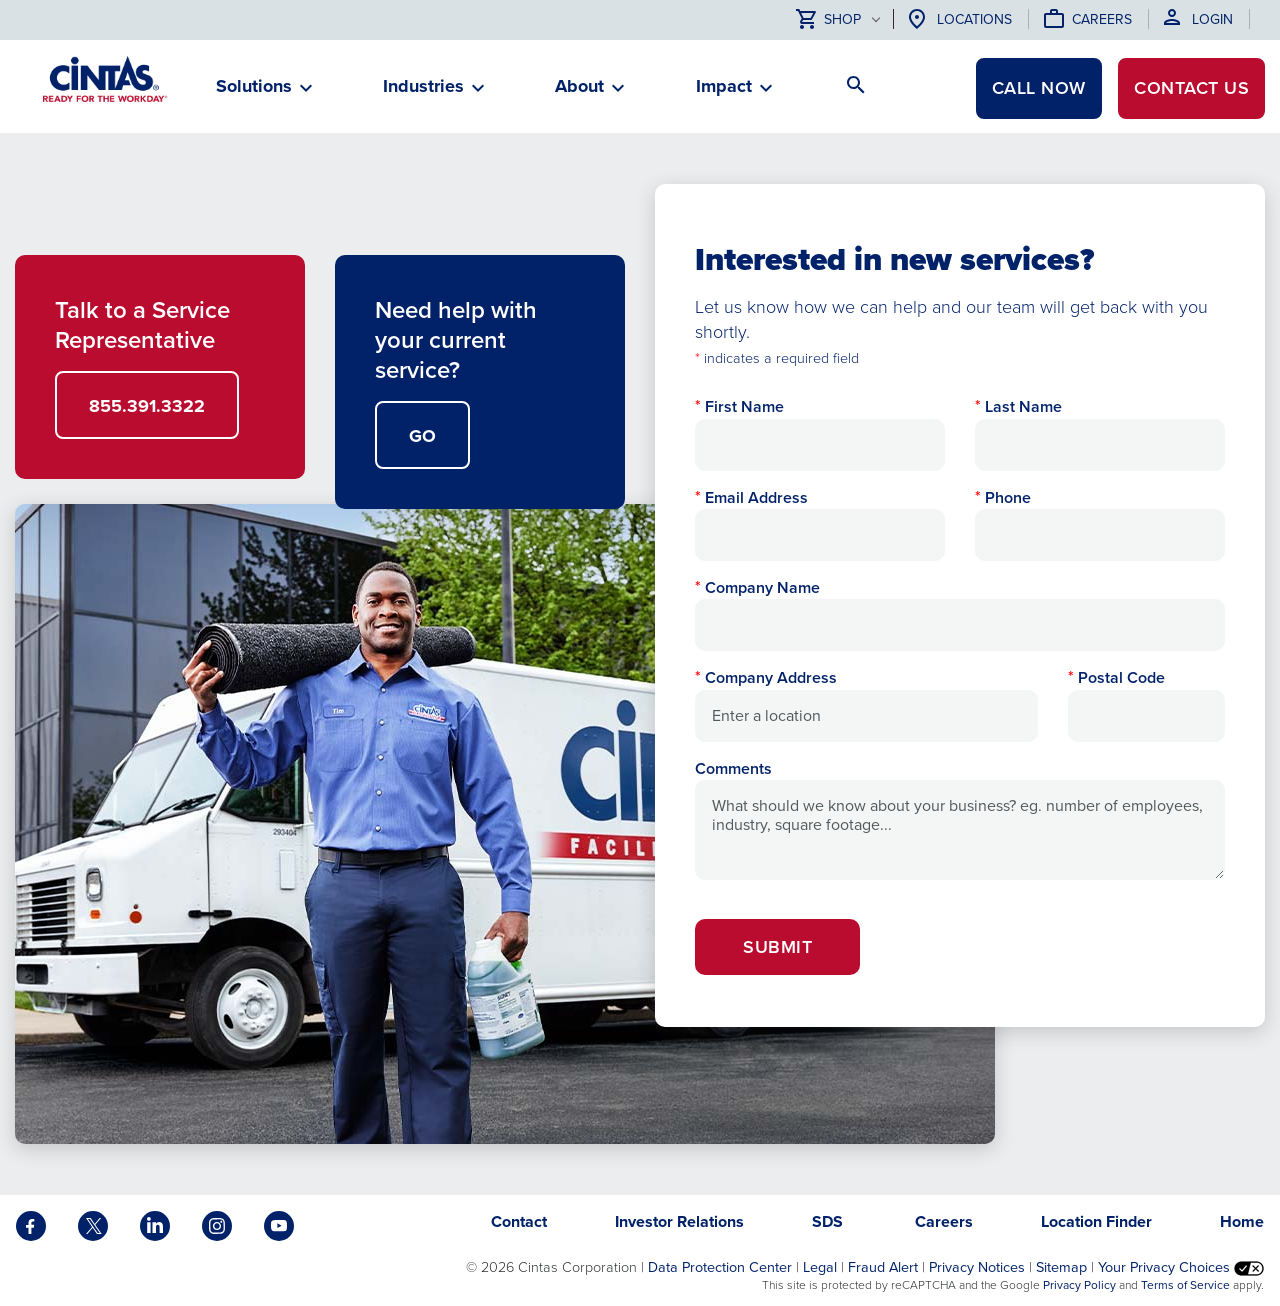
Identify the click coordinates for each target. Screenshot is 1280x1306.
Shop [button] (828, 21)
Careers (1102, 19)
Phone (1008, 497)
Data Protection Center (720, 1267)
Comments (733, 768)
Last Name (1023, 406)
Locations (974, 19)
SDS (829, 1221)
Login (1212, 19)
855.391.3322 (147, 406)
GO (422, 436)
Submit (777, 947)
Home (1242, 1221)
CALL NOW (1039, 88)
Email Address (756, 497)
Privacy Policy (1079, 1285)
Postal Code (1121, 677)
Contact (1191, 88)
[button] (254, 94)
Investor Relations (679, 1221)
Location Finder (1096, 1221)
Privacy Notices (977, 1267)
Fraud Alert (883, 1267)
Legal (820, 1267)
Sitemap (1061, 1267)
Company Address (771, 677)
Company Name (762, 587)
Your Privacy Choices (1181, 1267)
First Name (744, 406)
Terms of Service (1185, 1285)
